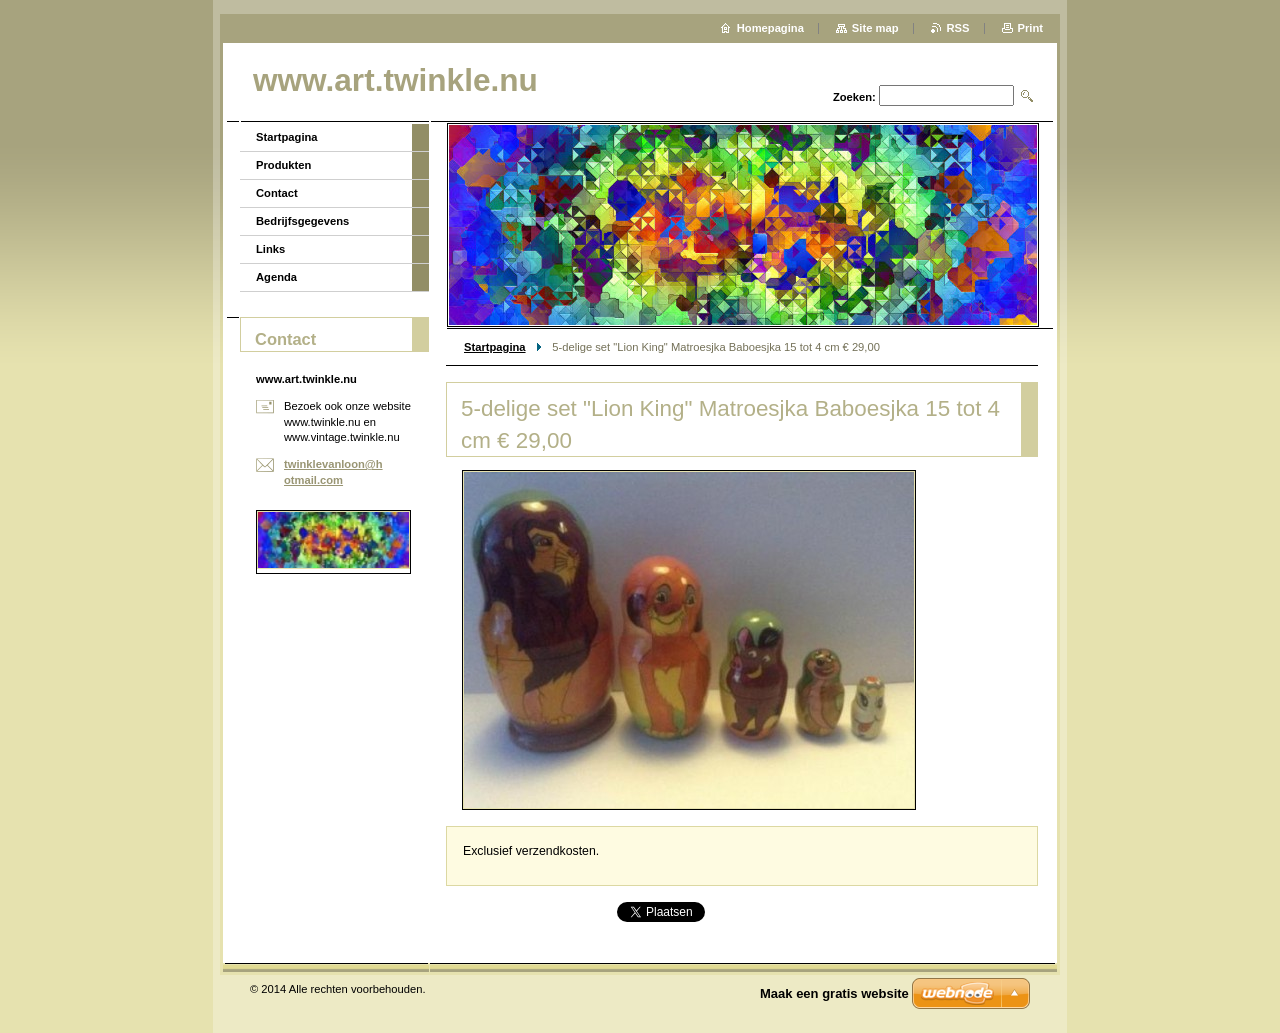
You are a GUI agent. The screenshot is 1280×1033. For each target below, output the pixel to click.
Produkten (283, 165)
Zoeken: (854, 97)
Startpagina (495, 347)
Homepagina (770, 28)
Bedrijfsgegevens (302, 221)
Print (1030, 28)
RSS (958, 28)
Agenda (276, 277)
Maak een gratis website (834, 993)
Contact (277, 193)
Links (270, 249)
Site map (875, 28)
